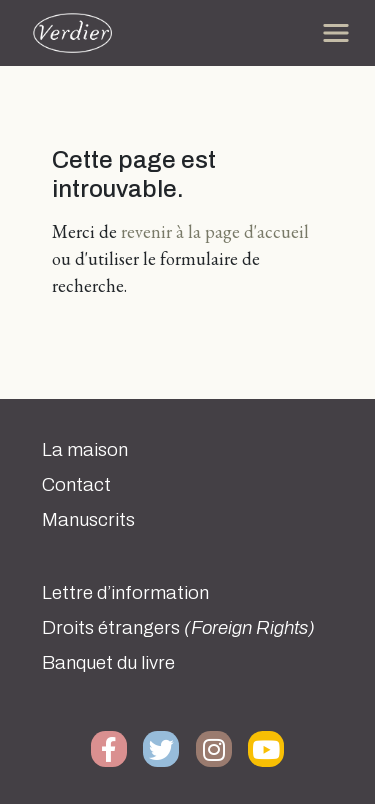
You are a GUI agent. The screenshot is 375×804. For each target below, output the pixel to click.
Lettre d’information (125, 593)
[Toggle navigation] (336, 33)
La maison (85, 450)
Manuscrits (88, 520)
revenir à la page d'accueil (215, 231)
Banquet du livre (108, 663)
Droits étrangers (178, 628)
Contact (76, 485)
